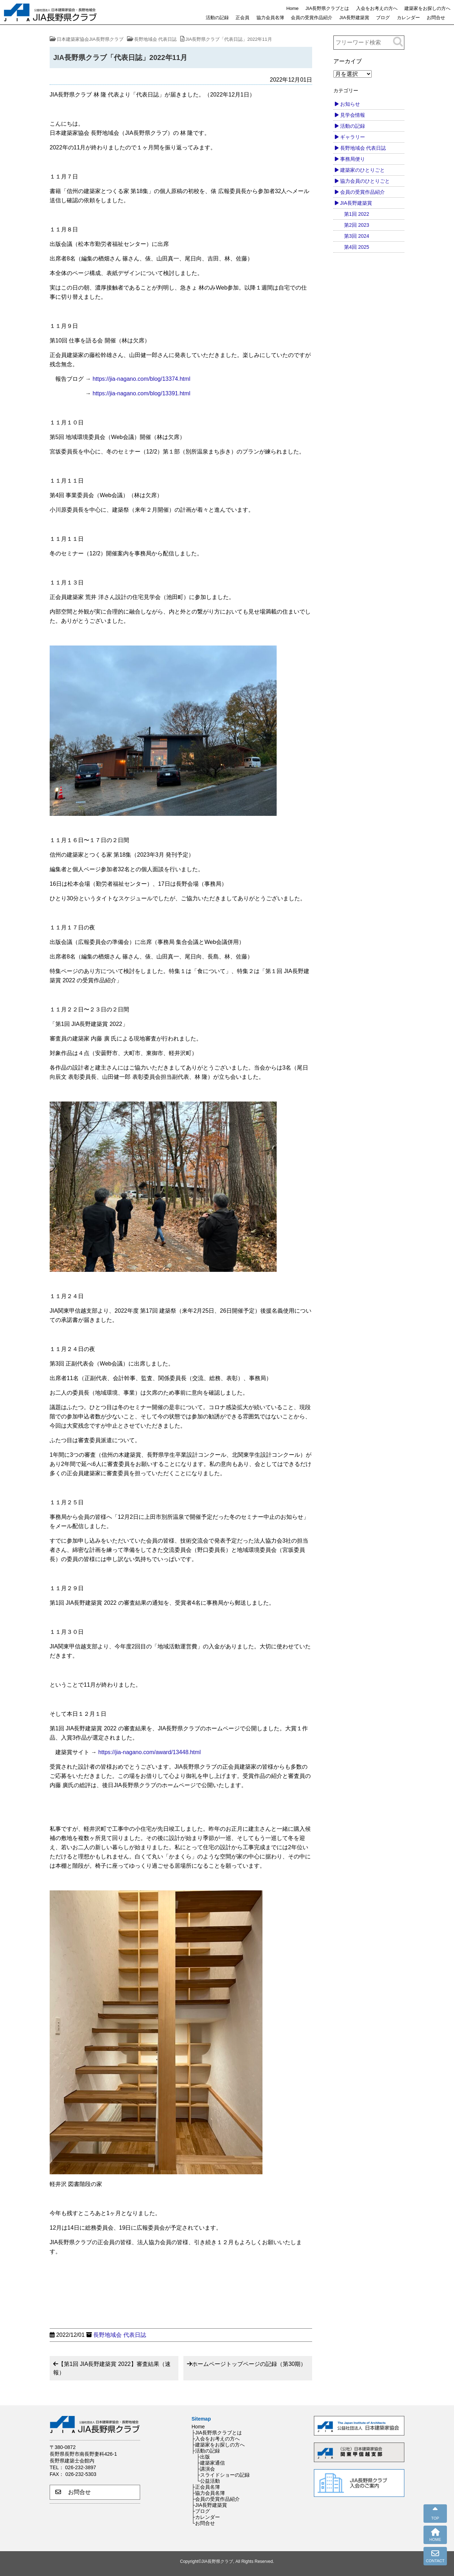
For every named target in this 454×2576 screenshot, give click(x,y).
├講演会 (205, 2469)
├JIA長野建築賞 (209, 2505)
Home (292, 8)
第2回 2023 (356, 225)
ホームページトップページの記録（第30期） (249, 2364)
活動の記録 (217, 17)
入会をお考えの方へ (377, 8)
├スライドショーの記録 (223, 2475)
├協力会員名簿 (208, 2493)
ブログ (383, 17)
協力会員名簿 (270, 17)
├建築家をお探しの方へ (218, 2445)
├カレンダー (206, 2517)
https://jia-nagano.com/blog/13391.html (141, 393)
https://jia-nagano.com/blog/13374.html (140, 379)
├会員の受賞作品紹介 (216, 2499)
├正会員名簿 (206, 2487)
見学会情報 (352, 115)
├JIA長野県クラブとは (217, 2432)
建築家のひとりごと (362, 170)
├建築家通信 (210, 2463)
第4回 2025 (356, 247)
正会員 (242, 17)
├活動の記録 (206, 2451)
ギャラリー (352, 137)
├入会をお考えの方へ (216, 2439)
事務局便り (352, 159)
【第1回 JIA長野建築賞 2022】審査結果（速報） (112, 2368)
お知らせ (350, 104)
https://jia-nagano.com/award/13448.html (149, 1752)
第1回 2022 (356, 214)
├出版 (203, 2457)
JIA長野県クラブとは (327, 8)
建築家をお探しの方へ (427, 8)
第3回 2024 (356, 236)
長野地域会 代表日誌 (119, 2335)
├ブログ (201, 2511)
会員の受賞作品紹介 (311, 17)
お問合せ (436, 17)
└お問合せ (203, 2523)
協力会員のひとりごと (365, 181)
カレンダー (408, 17)
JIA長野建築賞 (354, 17)
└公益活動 (208, 2481)
